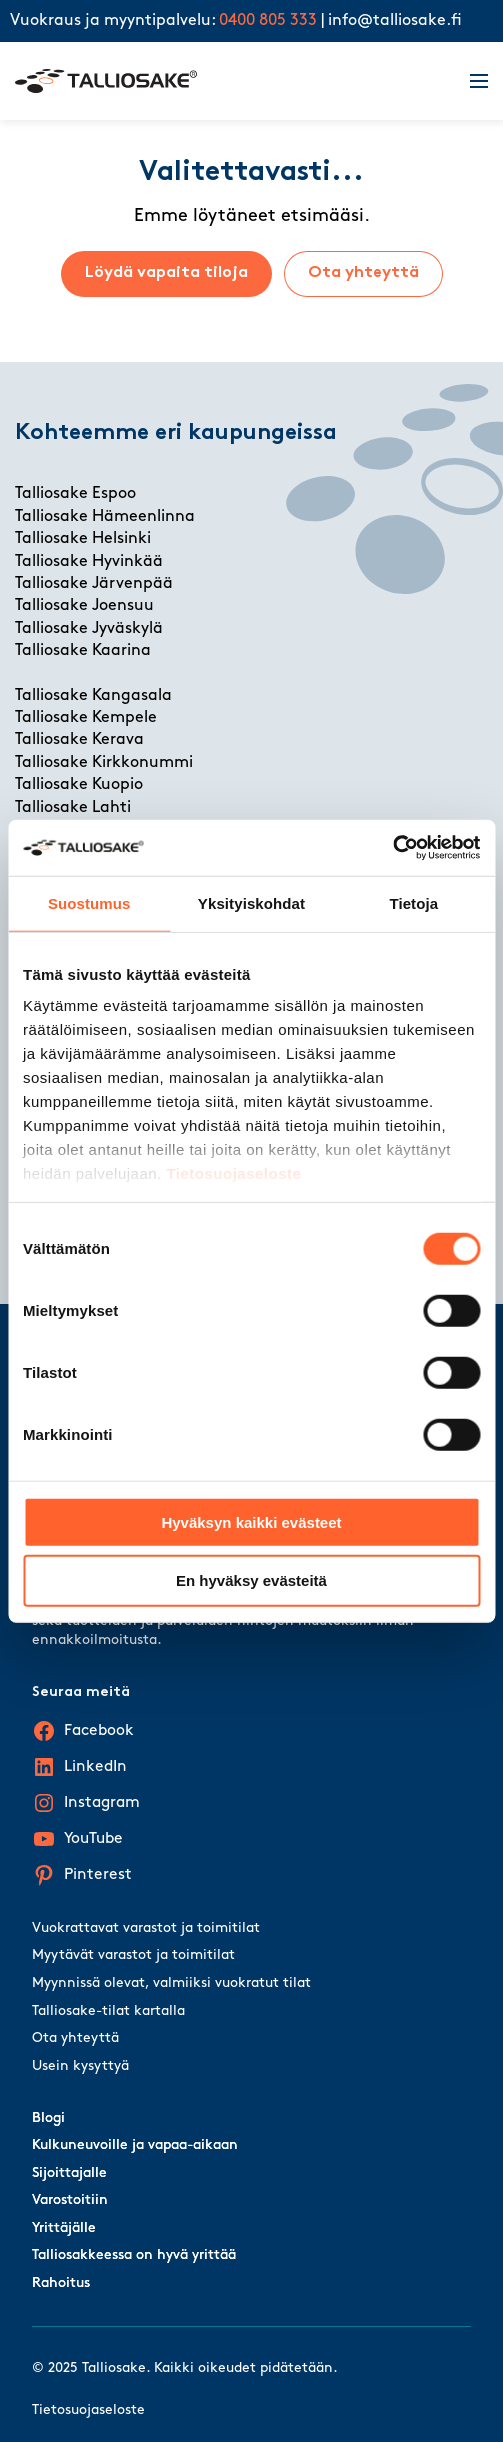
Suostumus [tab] (89, 902)
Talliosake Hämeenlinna (105, 517)
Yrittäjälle (64, 2228)
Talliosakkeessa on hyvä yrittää (134, 2255)
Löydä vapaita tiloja (166, 273)
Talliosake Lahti (73, 808)
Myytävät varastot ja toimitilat (133, 1955)
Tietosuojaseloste (233, 1173)
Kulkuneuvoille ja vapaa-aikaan (135, 2145)
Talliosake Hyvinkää (89, 562)
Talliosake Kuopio (79, 785)
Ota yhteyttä (363, 273)
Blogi (48, 2118)
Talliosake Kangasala (93, 696)
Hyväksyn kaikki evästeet (251, 1521)
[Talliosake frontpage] (230, 81)
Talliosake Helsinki (83, 539)
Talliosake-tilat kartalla (108, 2011)
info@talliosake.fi (395, 21)
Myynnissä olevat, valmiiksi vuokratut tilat (171, 1983)
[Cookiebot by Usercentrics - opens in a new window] (392, 848)
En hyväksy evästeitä (251, 1580)
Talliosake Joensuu (84, 606)
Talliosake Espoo (75, 494)
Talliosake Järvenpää (94, 584)
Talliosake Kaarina (83, 651)
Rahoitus (61, 2283)
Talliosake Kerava (79, 740)
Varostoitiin (70, 2200)
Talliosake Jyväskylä (89, 629)
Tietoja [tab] (413, 902)
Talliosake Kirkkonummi (104, 763)
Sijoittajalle (69, 2173)
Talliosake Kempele (86, 718)
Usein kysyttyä (80, 2066)
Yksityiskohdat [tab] (251, 902)
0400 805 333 (268, 21)
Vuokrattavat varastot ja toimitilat (146, 1928)
